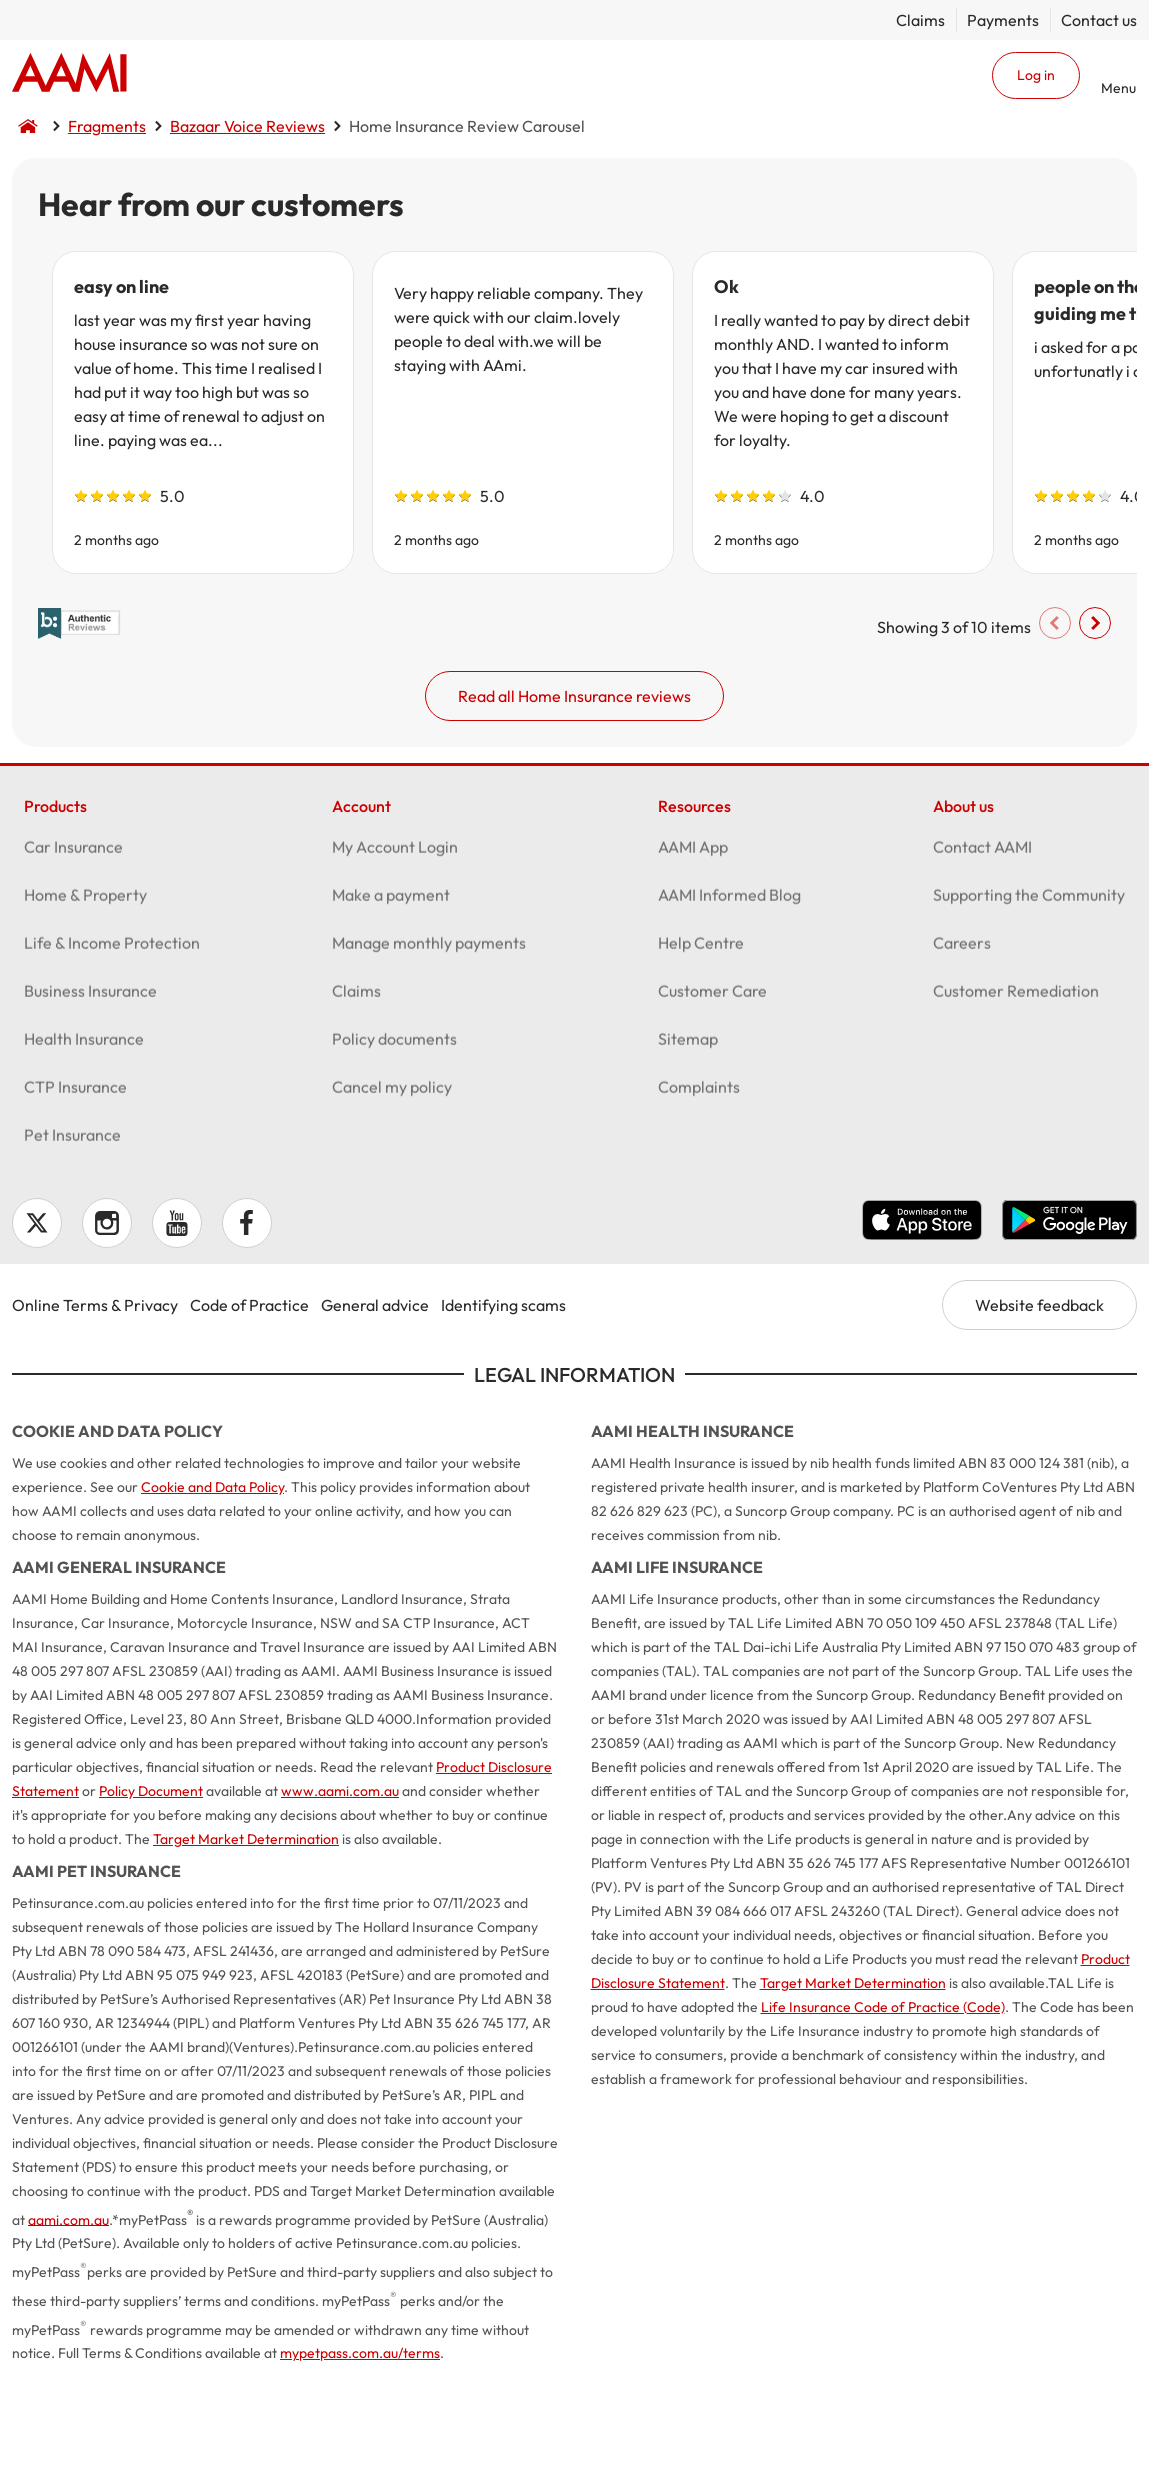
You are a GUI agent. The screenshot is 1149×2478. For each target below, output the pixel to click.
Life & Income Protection (112, 1046)
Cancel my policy (392, 1190)
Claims (920, 20)
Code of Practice (249, 1401)
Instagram (107, 1319)
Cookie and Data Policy (212, 1583)
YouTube (177, 1319)
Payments (1003, 20)
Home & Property (85, 998)
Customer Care (712, 1094)
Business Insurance (90, 1094)
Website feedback (1039, 1401)
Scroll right (1073, 697)
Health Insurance (84, 1142)
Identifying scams (503, 1401)
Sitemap (688, 1142)
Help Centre (701, 1046)
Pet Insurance (72, 1238)
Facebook (247, 1319)
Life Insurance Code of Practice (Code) (883, 2103)
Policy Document (151, 1887)
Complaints (699, 1190)
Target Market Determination (246, 1935)
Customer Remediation (1016, 1094)
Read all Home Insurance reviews (574, 770)
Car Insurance (73, 950)
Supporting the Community (1029, 998)
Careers (962, 1046)
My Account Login (395, 950)
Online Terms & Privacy (95, 1401)
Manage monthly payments (429, 1046)
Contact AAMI (982, 950)
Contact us (1099, 20)
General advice (375, 1401)
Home (69, 75)
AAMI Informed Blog (729, 998)
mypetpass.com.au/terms (360, 2450)
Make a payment (391, 998)
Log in (1036, 75)
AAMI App (693, 950)
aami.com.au (68, 2316)
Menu (1118, 87)
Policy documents (394, 1142)
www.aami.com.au (340, 1887)
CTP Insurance (75, 1190)
